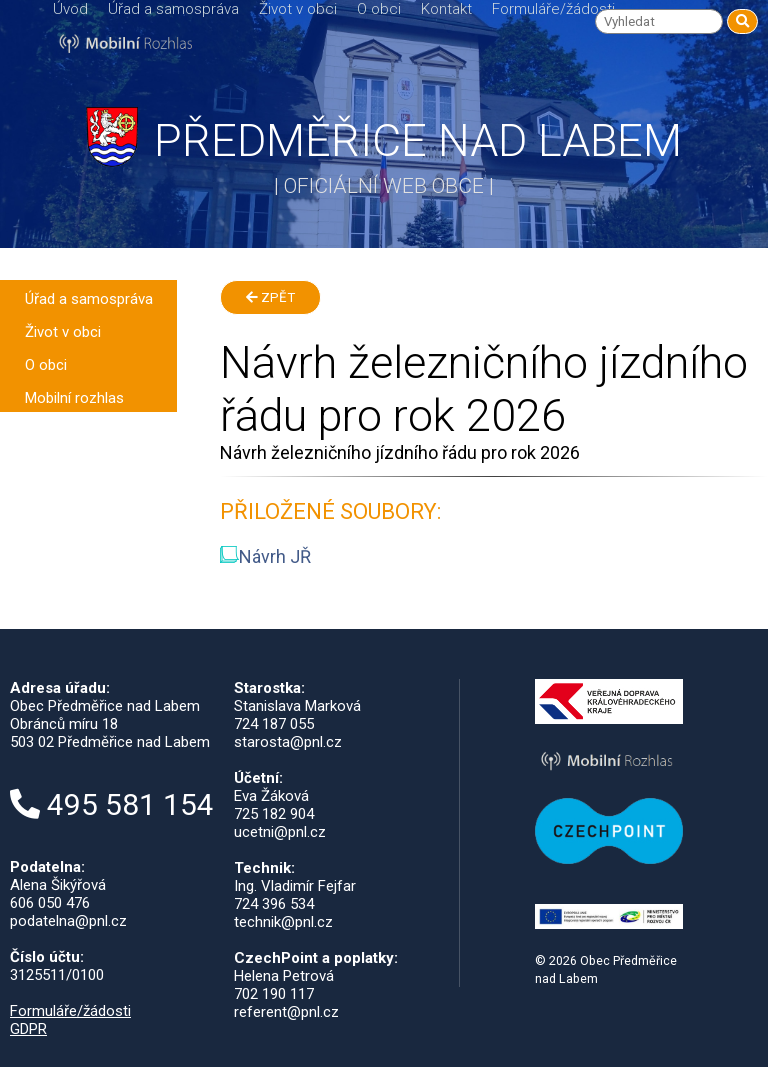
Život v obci (298, 9)
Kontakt (446, 9)
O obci (379, 9)
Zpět (270, 297)
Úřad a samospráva (173, 9)
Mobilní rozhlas (74, 398)
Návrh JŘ (265, 556)
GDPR (28, 1029)
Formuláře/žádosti (553, 9)
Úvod (70, 9)
